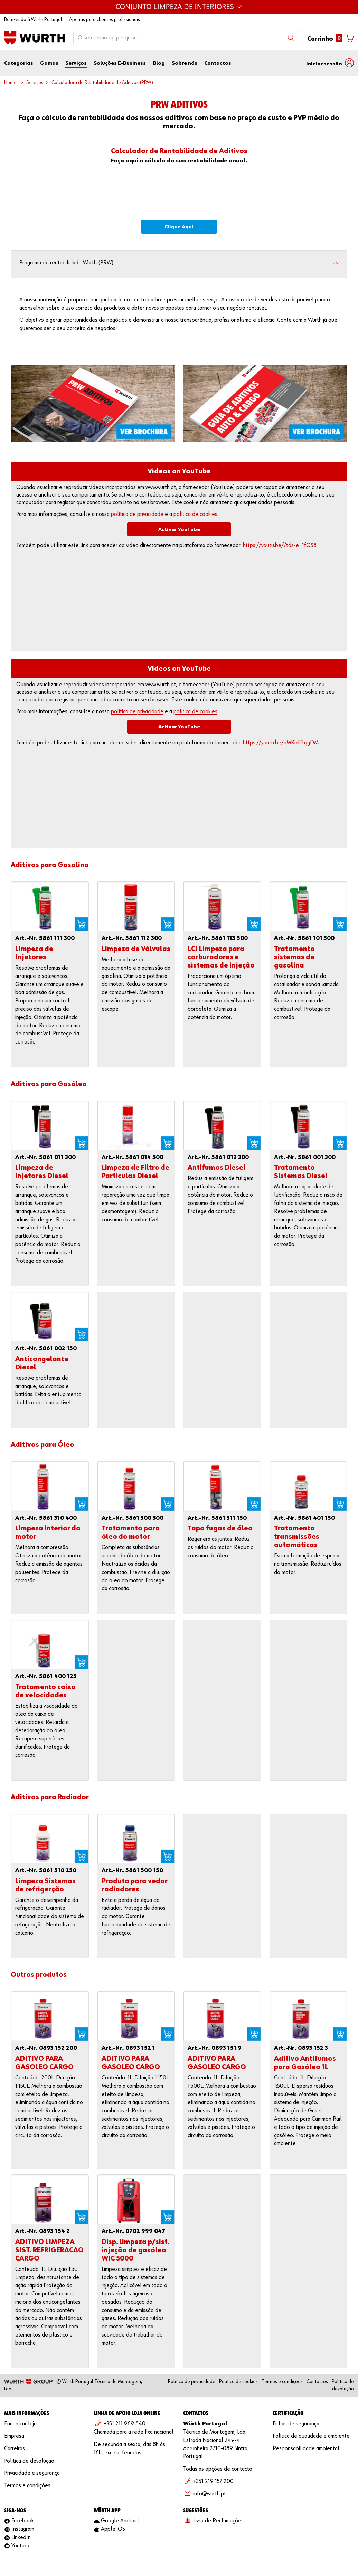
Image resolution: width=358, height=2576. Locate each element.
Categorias (18, 63)
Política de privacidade (191, 2381)
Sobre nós (184, 63)
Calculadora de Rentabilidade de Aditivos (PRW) (102, 82)
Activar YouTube (179, 529)
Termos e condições (282, 2381)
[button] (330, 63)
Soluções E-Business (120, 63)
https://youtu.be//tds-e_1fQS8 (280, 545)
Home (10, 82)
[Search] (291, 37)
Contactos (217, 63)
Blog (159, 63)
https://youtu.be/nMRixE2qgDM (281, 743)
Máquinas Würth (179, 6)
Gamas (49, 63)
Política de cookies (238, 2381)
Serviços (76, 63)
